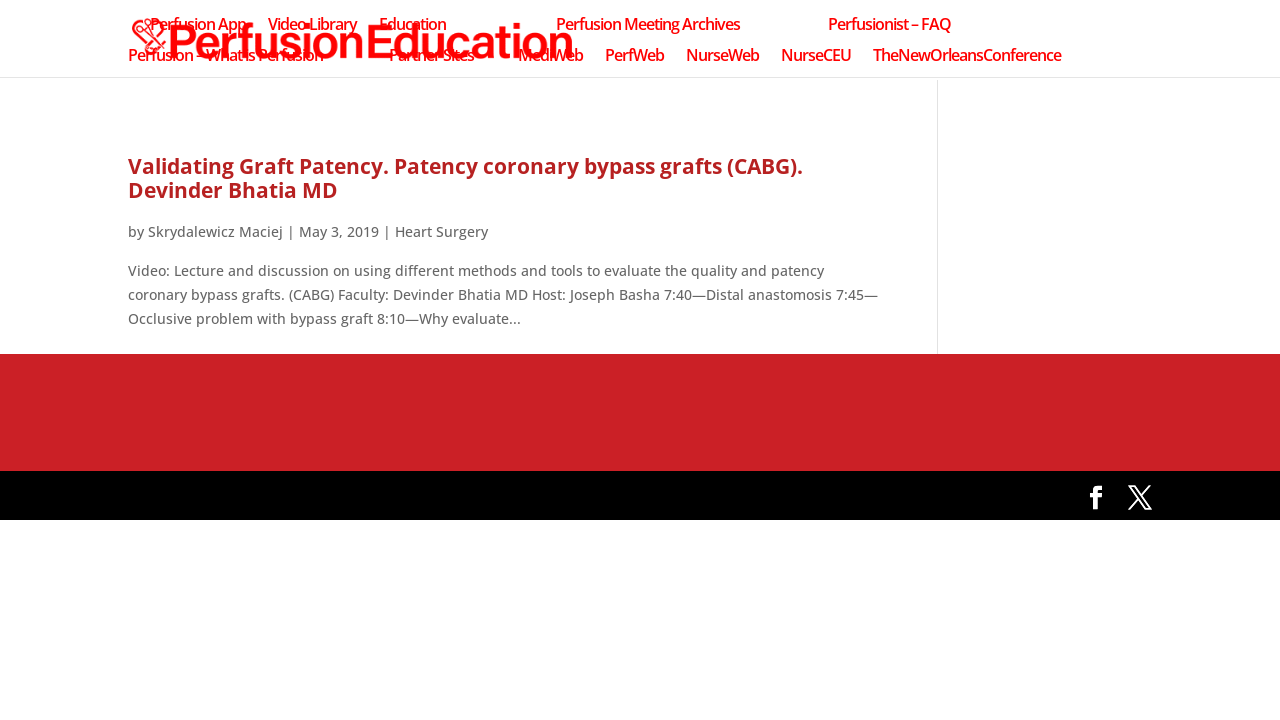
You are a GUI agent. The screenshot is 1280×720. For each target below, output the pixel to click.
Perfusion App (198, 26)
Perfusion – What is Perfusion (225, 57)
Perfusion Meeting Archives (648, 26)
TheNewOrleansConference (967, 57)
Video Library (312, 26)
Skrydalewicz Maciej (215, 231)
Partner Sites (431, 57)
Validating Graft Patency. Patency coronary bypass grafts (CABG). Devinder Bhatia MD (465, 178)
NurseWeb (722, 57)
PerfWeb (634, 57)
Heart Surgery (441, 231)
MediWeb (550, 57)
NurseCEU (816, 57)
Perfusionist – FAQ (889, 26)
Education (412, 26)
